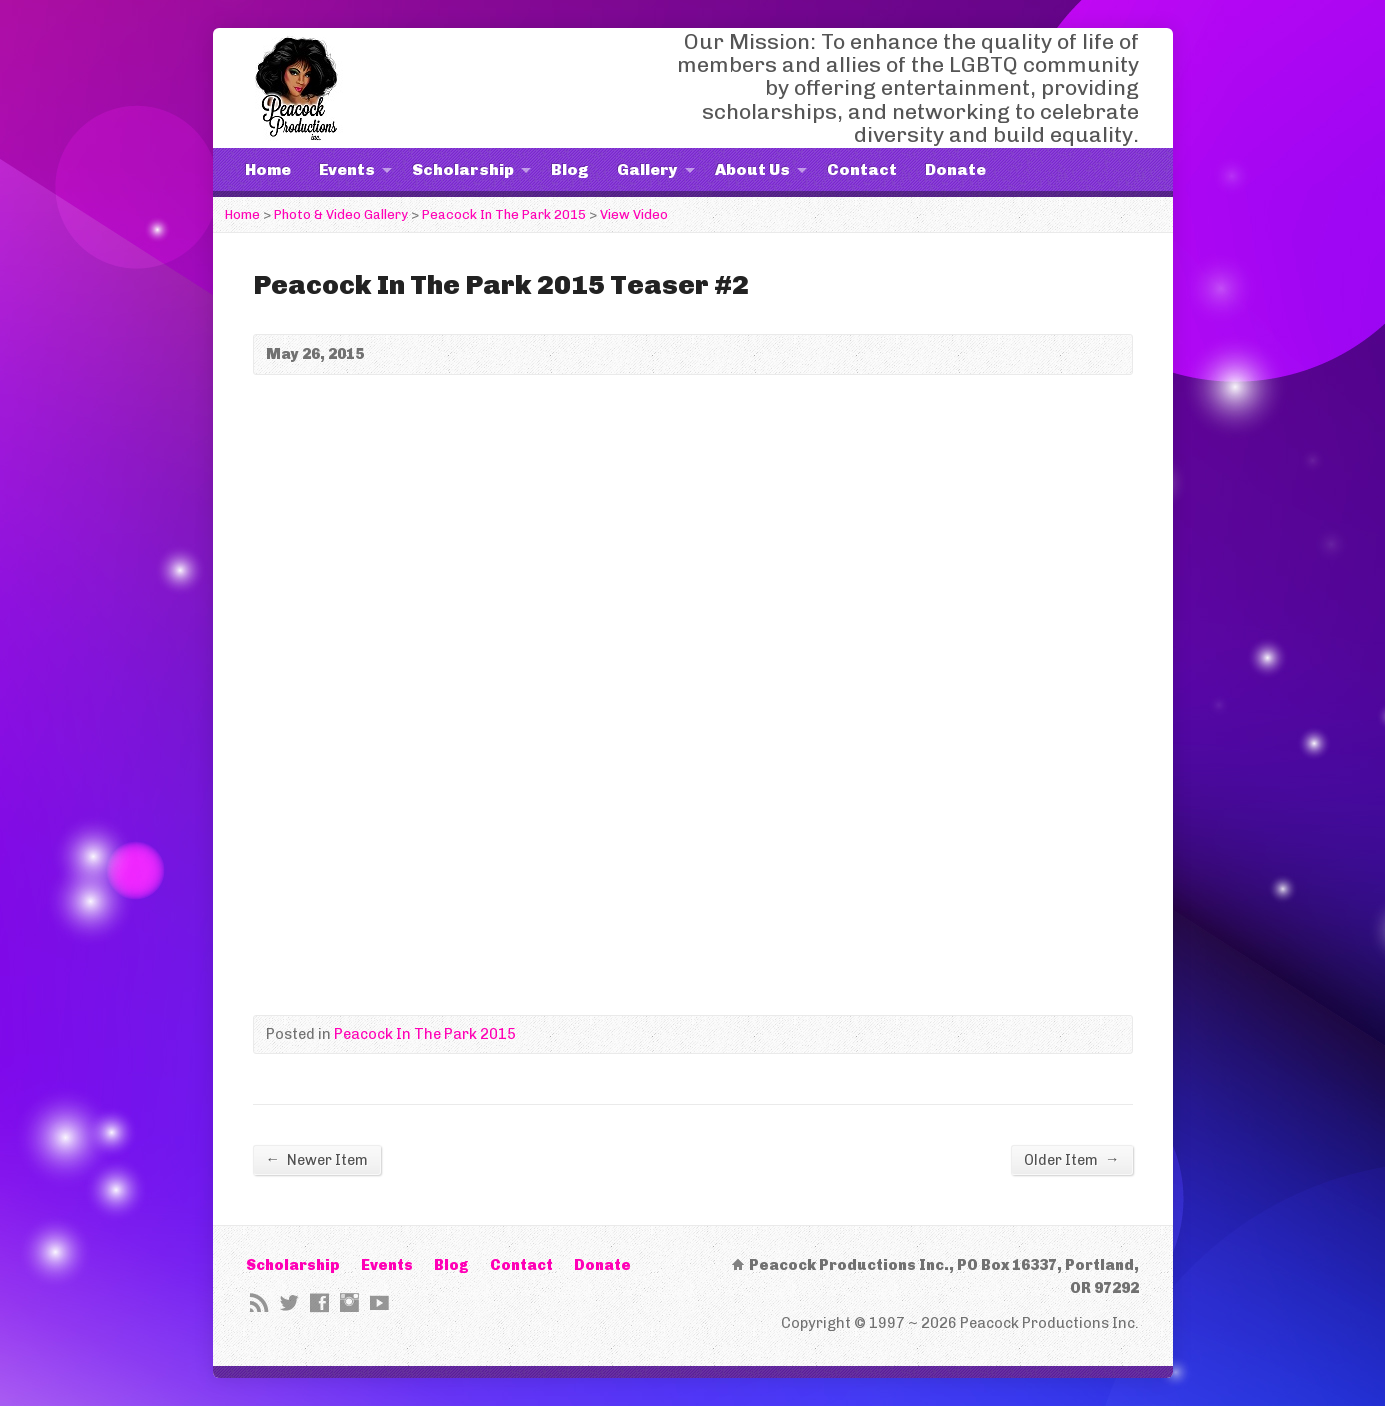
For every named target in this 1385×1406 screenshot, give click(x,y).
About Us (752, 169)
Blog (570, 169)
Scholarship (463, 169)
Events (347, 169)
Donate (955, 169)
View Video (634, 214)
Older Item (1071, 1159)
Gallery (647, 169)
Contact (862, 169)
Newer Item (317, 1159)
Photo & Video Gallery (341, 214)
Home (268, 169)
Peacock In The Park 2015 (504, 214)
